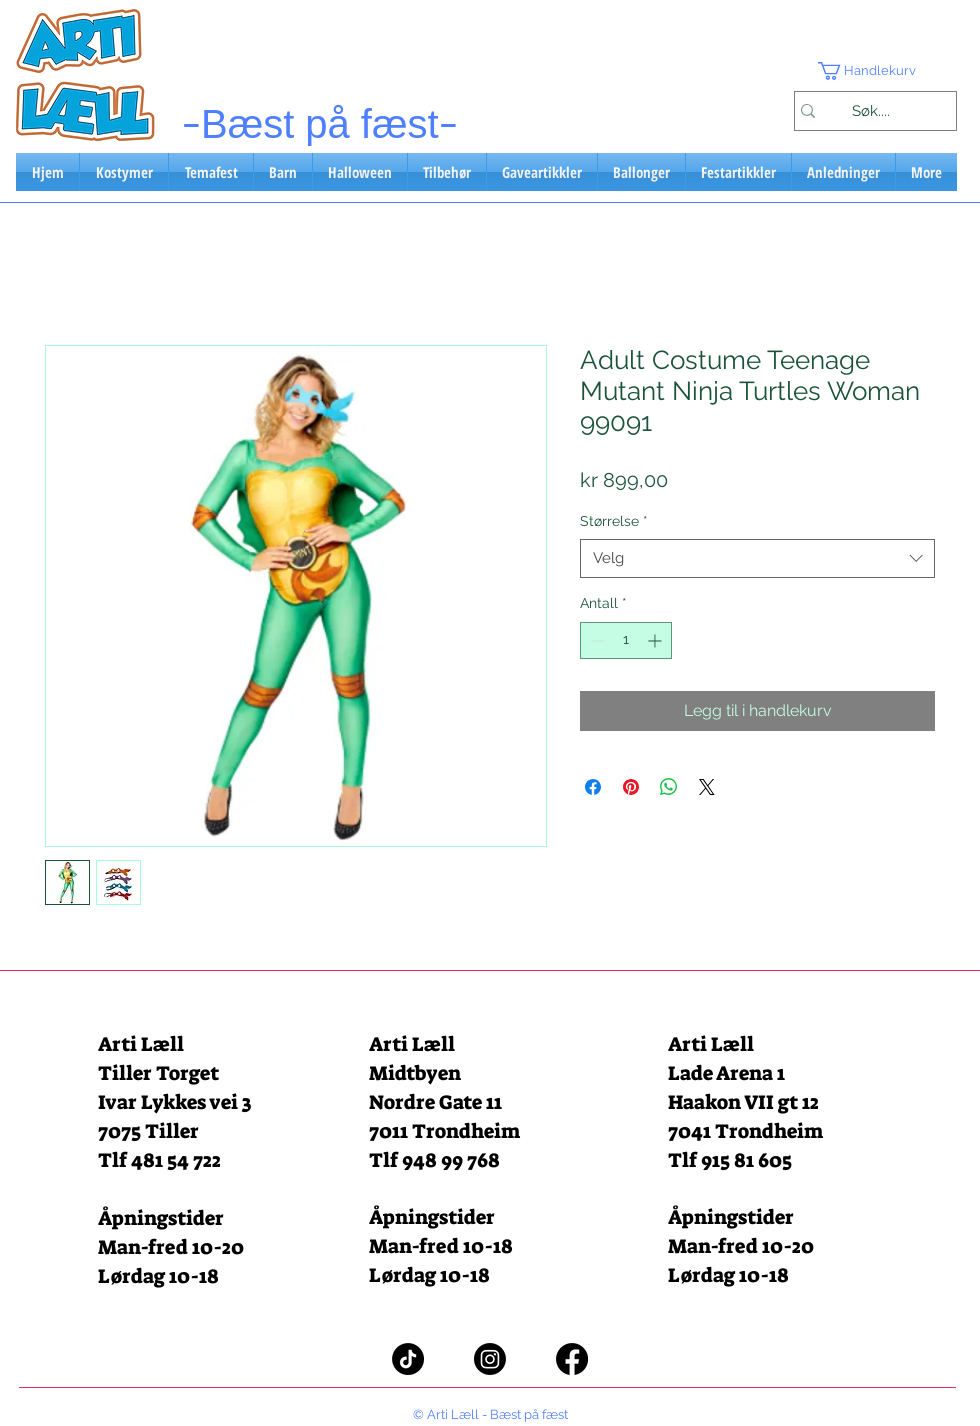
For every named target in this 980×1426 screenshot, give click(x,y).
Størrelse (614, 521)
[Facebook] (572, 1359)
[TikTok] (408, 1359)
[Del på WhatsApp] (669, 787)
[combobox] (757, 558)
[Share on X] (707, 787)
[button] (875, 71)
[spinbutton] (626, 640)
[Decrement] (595, 640)
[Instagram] (490, 1359)
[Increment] (656, 640)
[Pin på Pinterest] (631, 787)
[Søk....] (870, 111)
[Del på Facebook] (593, 787)
